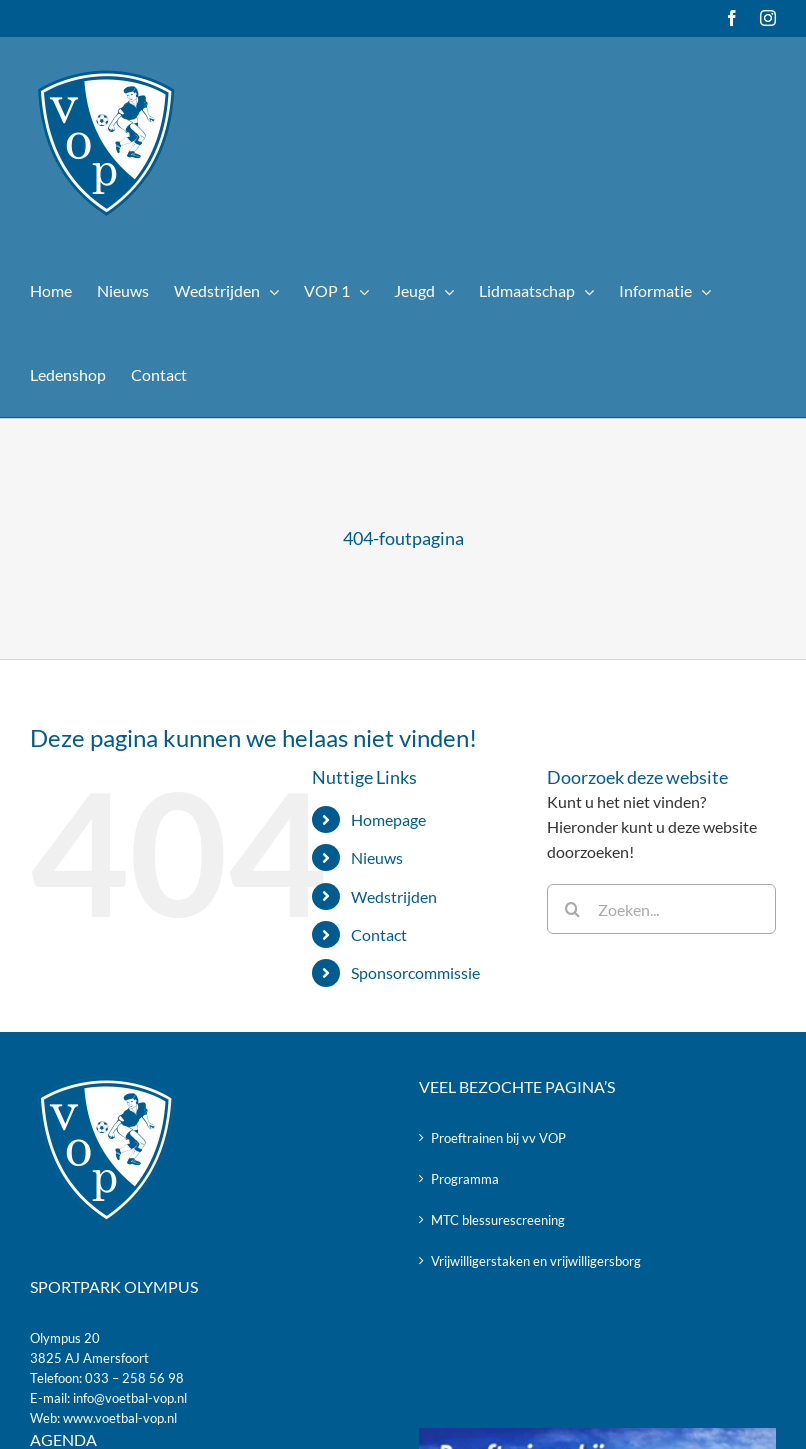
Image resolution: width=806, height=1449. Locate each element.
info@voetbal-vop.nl (130, 1398)
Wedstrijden (394, 896)
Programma (465, 1179)
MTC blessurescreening (498, 1220)
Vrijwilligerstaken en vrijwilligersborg (536, 1261)
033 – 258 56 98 (134, 1378)
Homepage (388, 819)
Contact (379, 934)
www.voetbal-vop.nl (120, 1418)
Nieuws (377, 857)
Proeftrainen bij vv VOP (498, 1138)
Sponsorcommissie (415, 972)
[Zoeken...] (661, 909)
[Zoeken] (572, 909)
